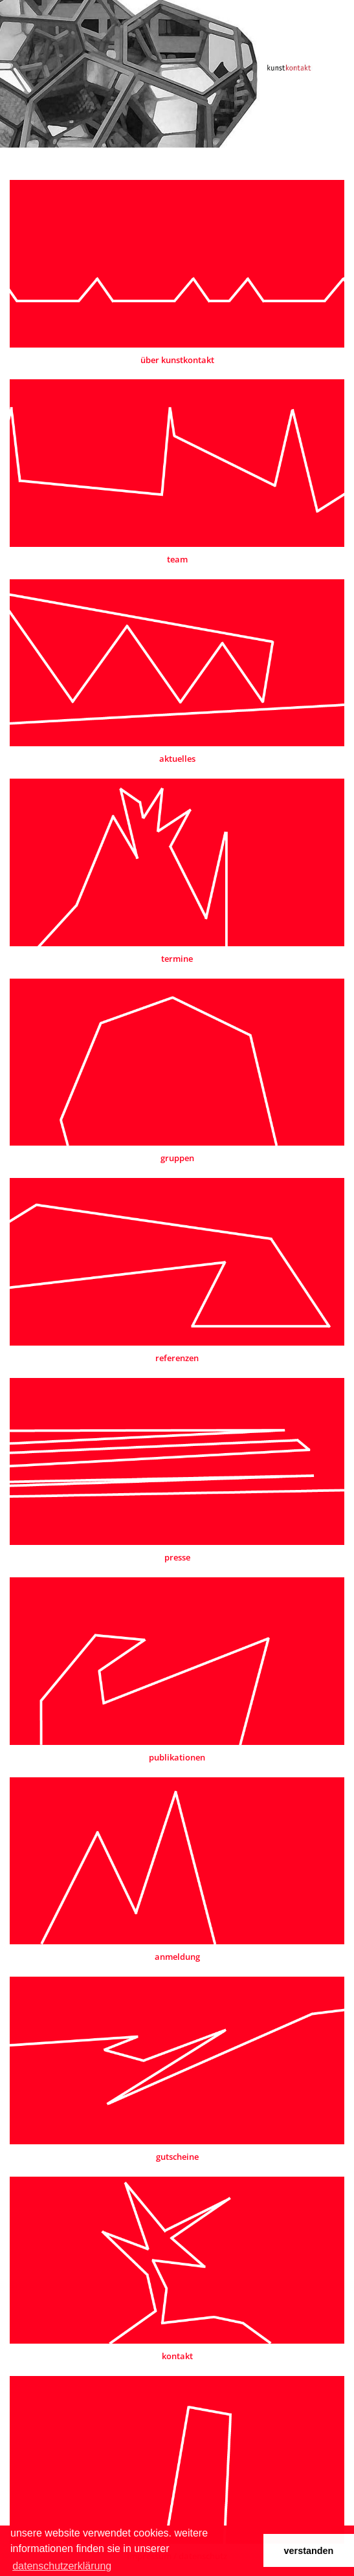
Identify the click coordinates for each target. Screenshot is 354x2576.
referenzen (177, 1358)
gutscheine (177, 2156)
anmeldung (177, 1956)
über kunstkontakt (177, 360)
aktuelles (177, 758)
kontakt (177, 2356)
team (177, 559)
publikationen (177, 1757)
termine (177, 958)
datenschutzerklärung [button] (61, 2565)
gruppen (177, 1158)
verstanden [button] (309, 2551)
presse (177, 1557)
